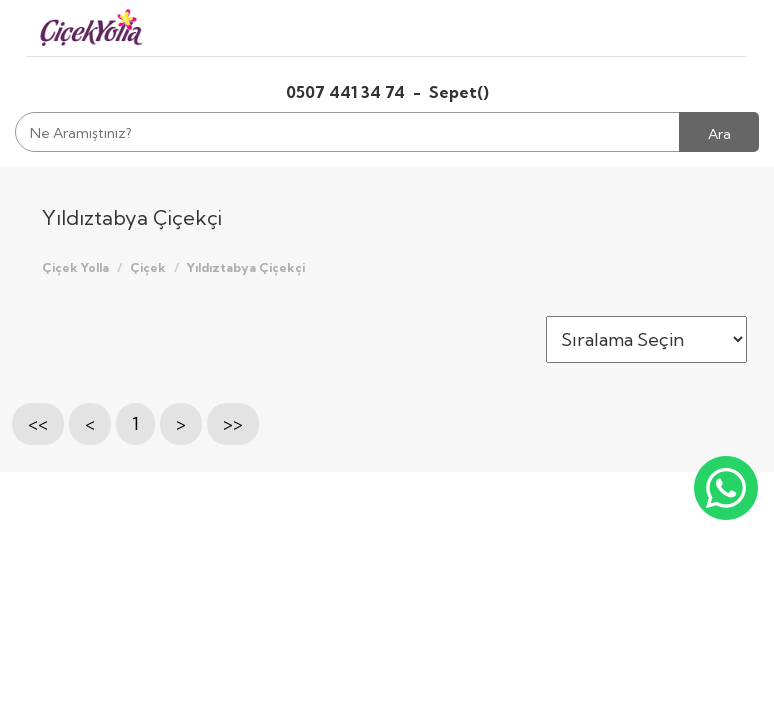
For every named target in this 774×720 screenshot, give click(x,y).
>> (233, 423)
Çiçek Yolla (75, 267)
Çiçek (148, 267)
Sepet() (459, 92)
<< (38, 423)
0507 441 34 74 (347, 92)
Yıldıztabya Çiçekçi (246, 267)
